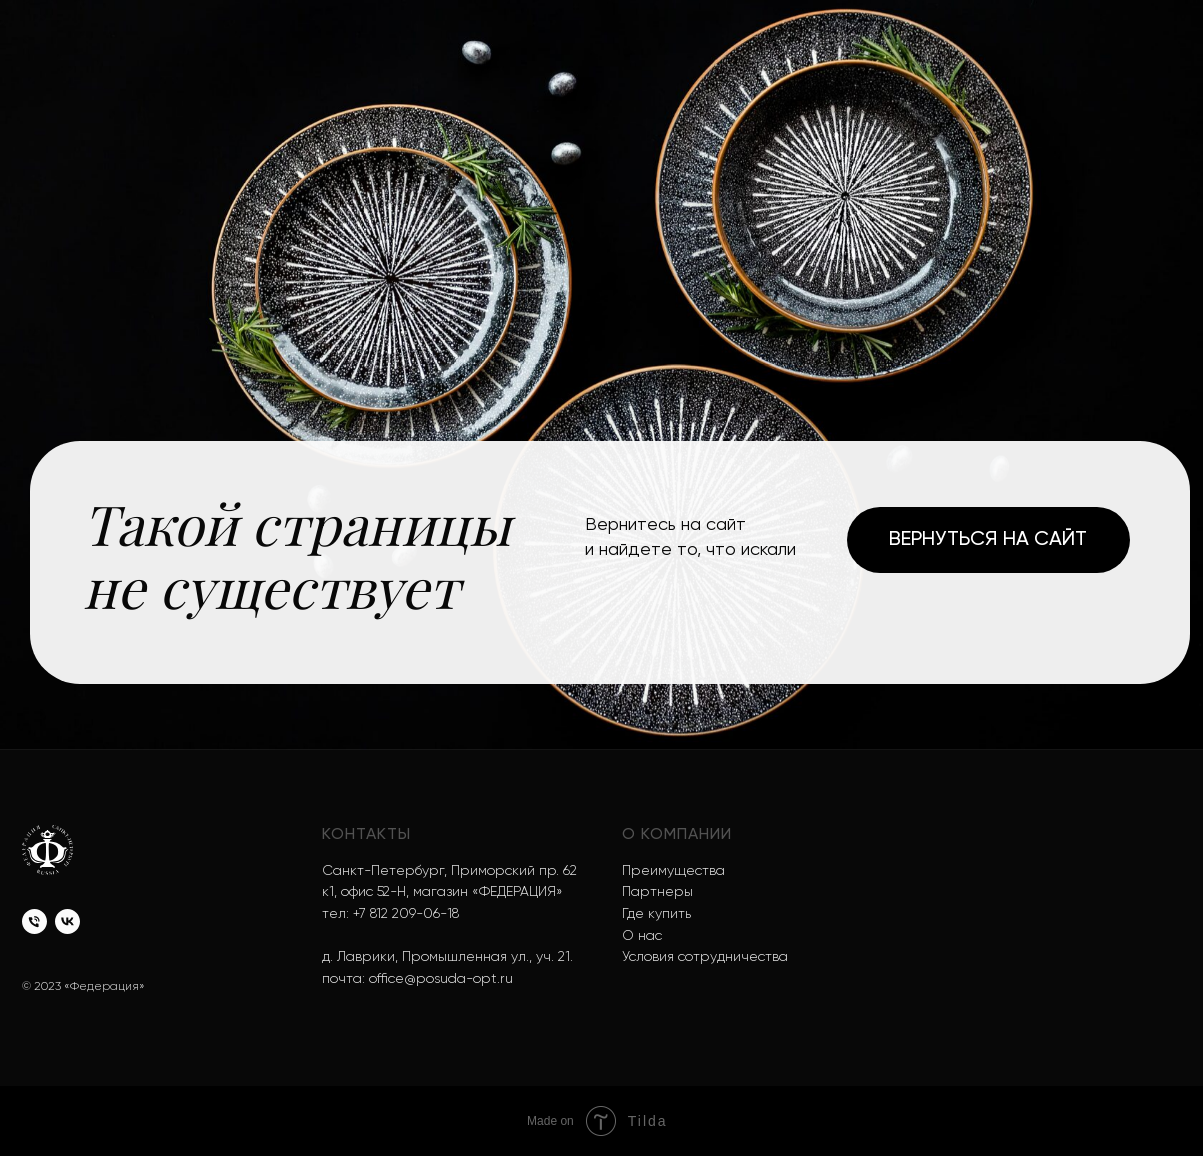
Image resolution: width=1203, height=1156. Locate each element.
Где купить (656, 914)
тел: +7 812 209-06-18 (390, 914)
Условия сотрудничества (705, 957)
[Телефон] (34, 921)
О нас (642, 936)
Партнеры (657, 892)
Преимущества (673, 871)
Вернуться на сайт (988, 540)
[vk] (67, 921)
